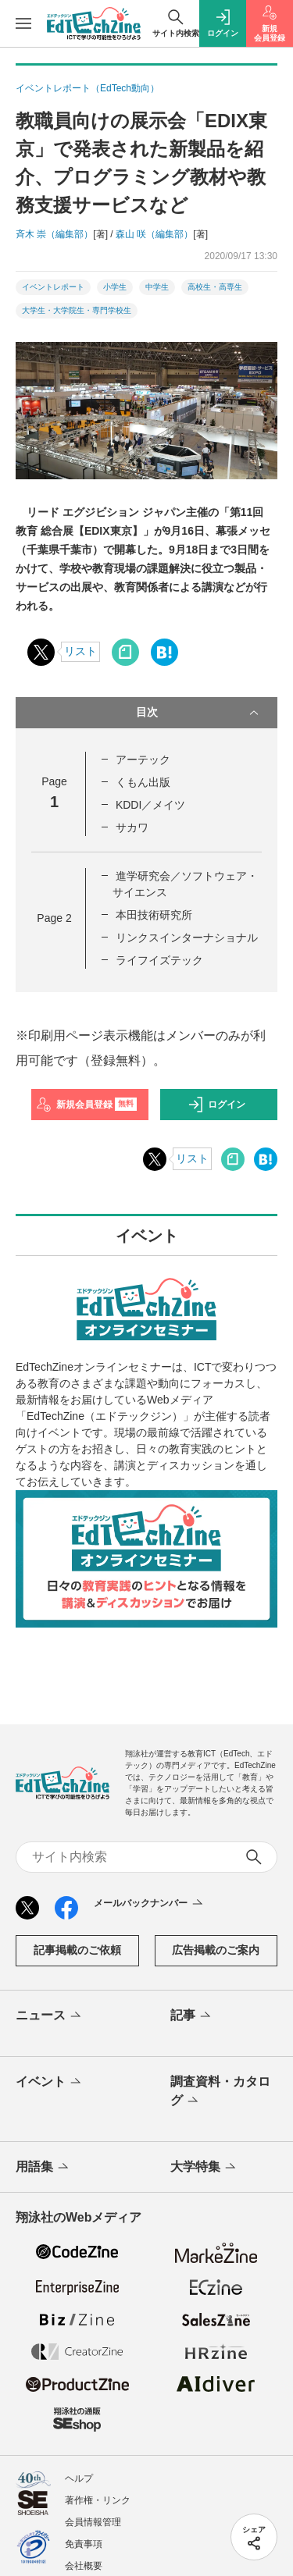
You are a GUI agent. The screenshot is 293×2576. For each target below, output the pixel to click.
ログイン (216, 1104)
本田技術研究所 (154, 915)
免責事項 (83, 2544)
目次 (199, 712)
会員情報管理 (93, 2522)
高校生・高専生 (215, 287)
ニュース (50, 2016)
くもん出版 (143, 782)
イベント (50, 2082)
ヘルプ (79, 2478)
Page (54, 918)
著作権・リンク (97, 2500)
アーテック (143, 759)
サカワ (132, 827)
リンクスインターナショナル (187, 937)
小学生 (115, 287)
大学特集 (204, 2168)
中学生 (157, 287)
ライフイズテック (159, 960)
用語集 (43, 2168)
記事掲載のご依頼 (77, 1950)
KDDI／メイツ (150, 805)
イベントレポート (53, 287)
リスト (80, 651)
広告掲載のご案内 (215, 1950)
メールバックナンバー (149, 1904)
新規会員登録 (86, 1104)
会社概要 (83, 2565)
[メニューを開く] (23, 23)
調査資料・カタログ (220, 2092)
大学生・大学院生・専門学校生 (76, 310)
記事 (191, 2016)
